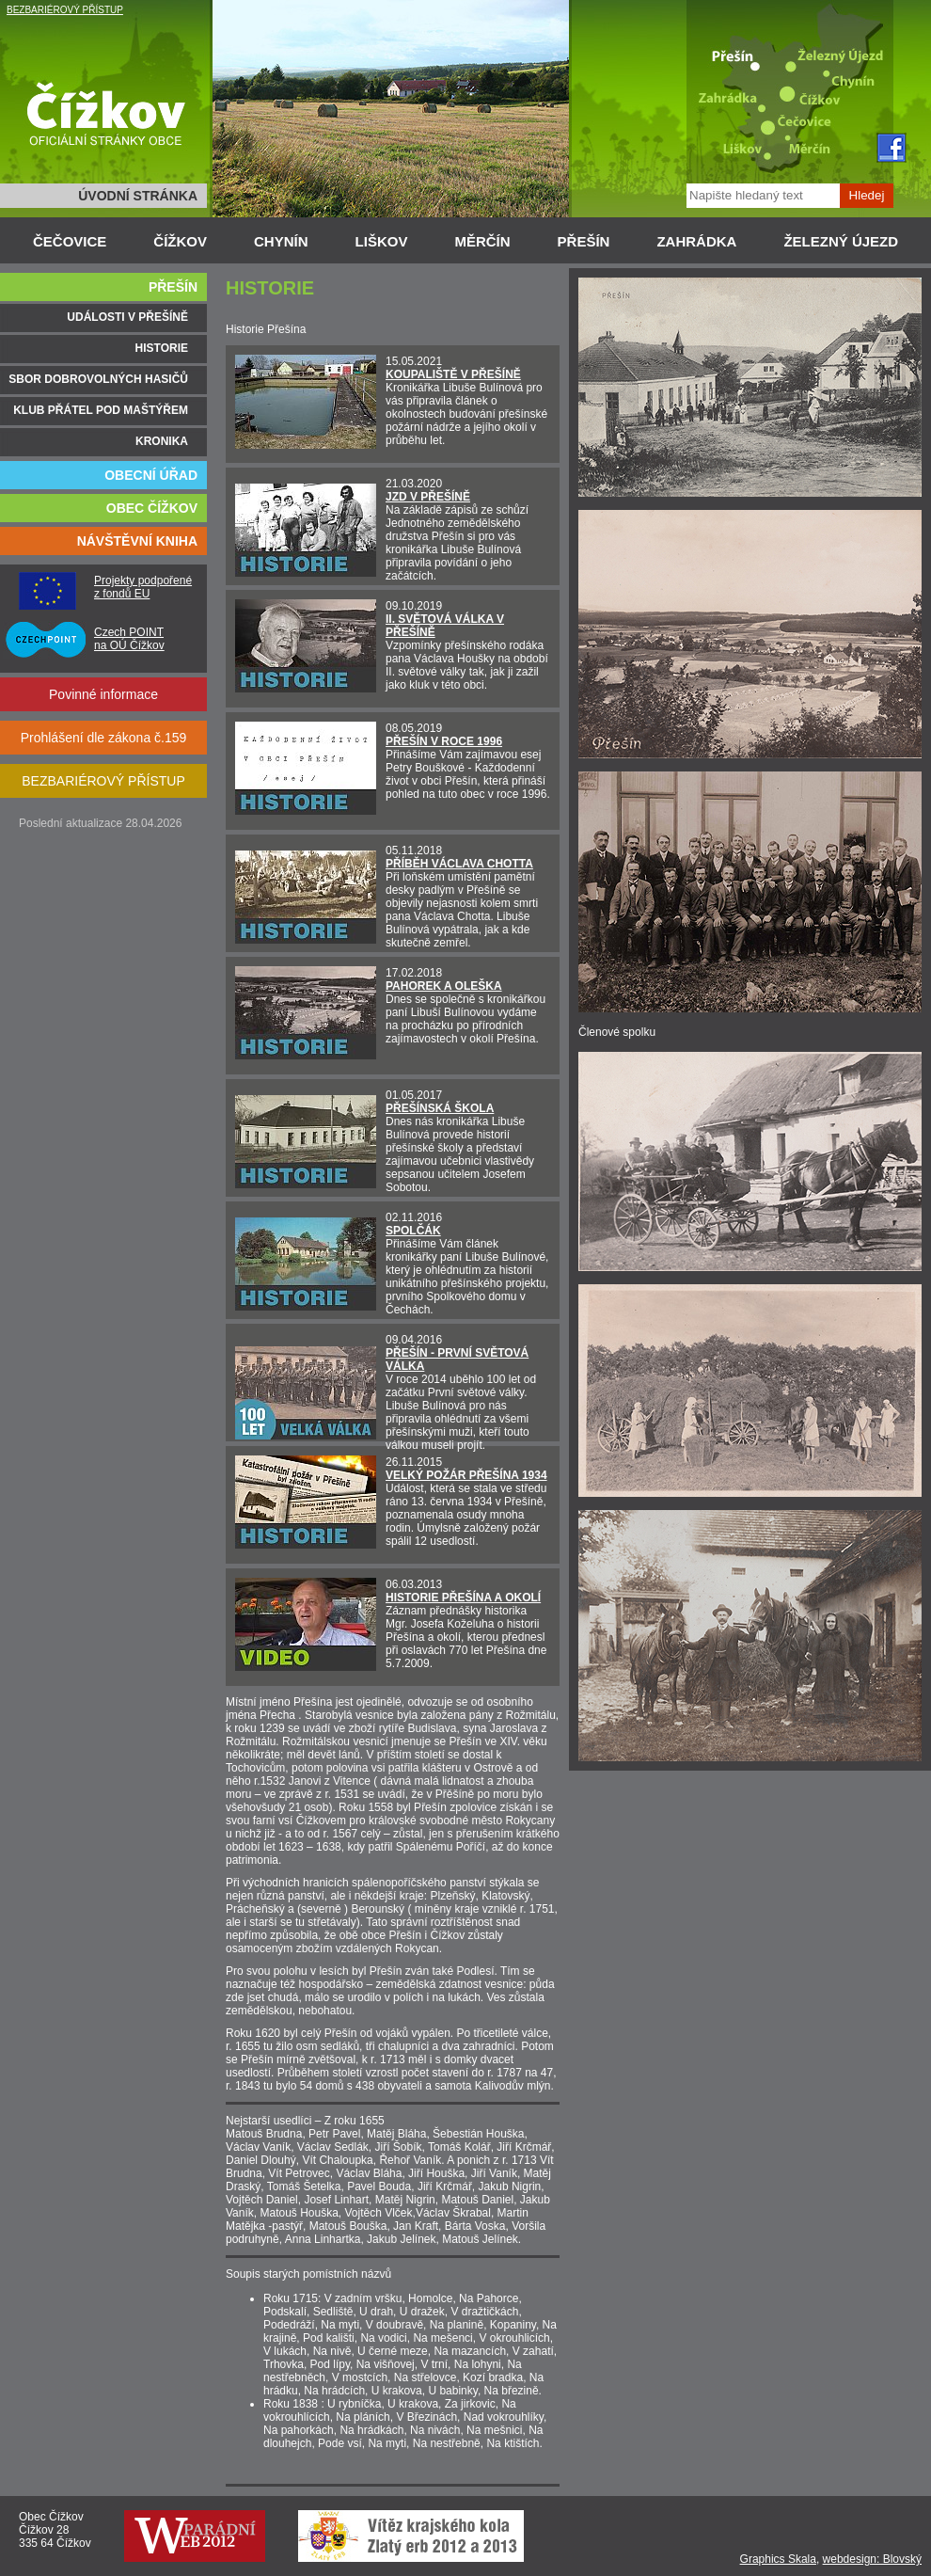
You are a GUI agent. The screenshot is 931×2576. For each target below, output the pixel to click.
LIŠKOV (381, 241)
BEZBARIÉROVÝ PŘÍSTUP (65, 10)
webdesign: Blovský (872, 2559)
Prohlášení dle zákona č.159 (104, 737)
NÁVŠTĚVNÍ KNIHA (137, 541)
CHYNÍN (281, 241)
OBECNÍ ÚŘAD (150, 475)
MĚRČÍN (482, 241)
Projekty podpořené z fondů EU (143, 587)
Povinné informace (103, 694)
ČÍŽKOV (180, 241)
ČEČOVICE (69, 241)
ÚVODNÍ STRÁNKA (137, 195)
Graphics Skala (778, 2559)
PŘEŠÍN (584, 241)
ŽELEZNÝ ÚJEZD (840, 241)
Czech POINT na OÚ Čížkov (129, 639)
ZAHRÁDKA (696, 241)
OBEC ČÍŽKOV (151, 508)
